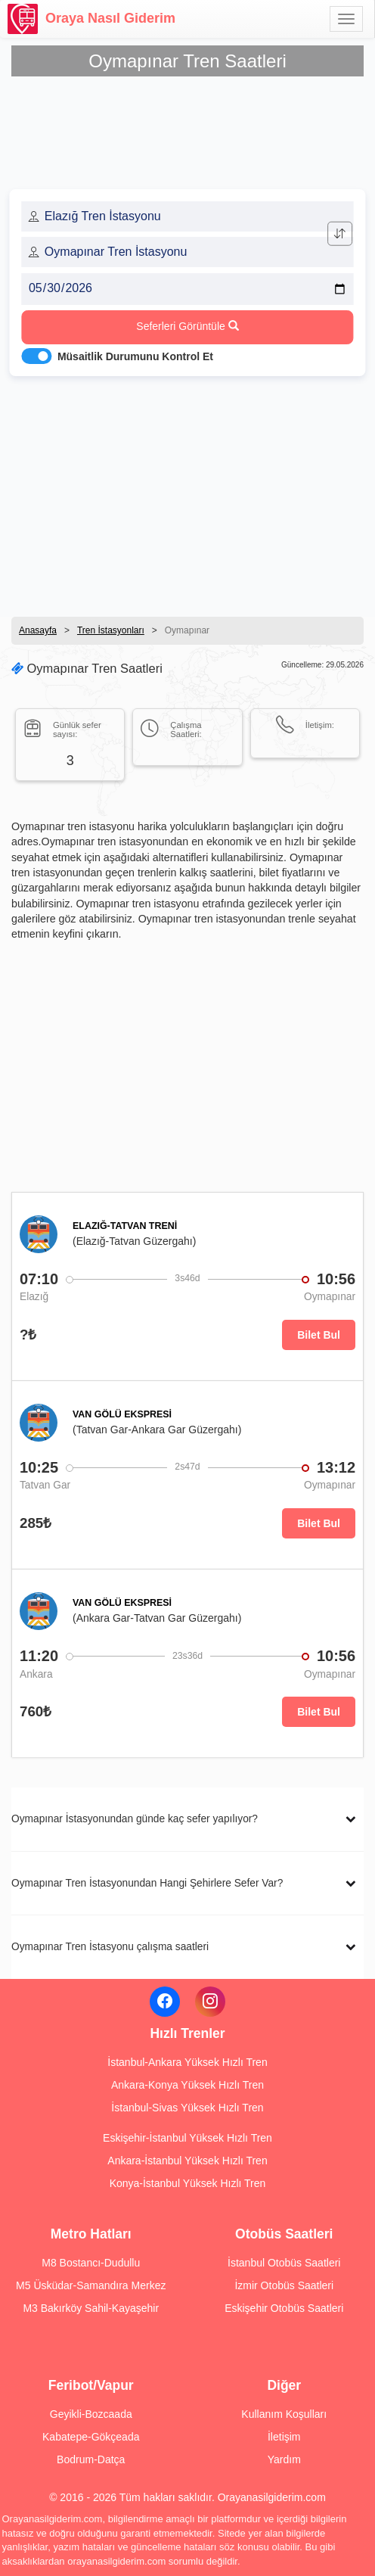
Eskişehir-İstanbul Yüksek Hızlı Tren (187, 2138)
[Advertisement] (187, 492)
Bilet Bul (318, 1335)
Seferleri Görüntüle (187, 326)
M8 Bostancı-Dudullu (91, 2263)
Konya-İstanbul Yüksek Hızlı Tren (188, 2183)
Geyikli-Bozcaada (91, 2414)
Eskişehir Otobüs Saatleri (284, 2308)
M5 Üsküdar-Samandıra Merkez (91, 2285)
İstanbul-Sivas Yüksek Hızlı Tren (187, 2108)
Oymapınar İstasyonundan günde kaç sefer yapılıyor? (134, 1819)
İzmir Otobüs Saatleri (283, 2285)
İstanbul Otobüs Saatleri (284, 2263)
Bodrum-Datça (91, 2459)
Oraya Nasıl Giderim (91, 19)
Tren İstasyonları (110, 630)
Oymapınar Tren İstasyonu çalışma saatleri (110, 1946)
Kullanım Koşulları (284, 2414)
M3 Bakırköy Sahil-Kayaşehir (91, 2308)
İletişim (284, 2437)
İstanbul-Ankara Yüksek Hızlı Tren (187, 2062)
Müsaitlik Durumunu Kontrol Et (135, 356)
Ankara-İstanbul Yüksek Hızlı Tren (187, 2160)
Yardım (284, 2459)
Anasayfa (38, 630)
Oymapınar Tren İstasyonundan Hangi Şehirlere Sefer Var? (147, 1883)
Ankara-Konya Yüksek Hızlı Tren (187, 2085)
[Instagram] (210, 2001)
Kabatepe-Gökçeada (90, 2437)
